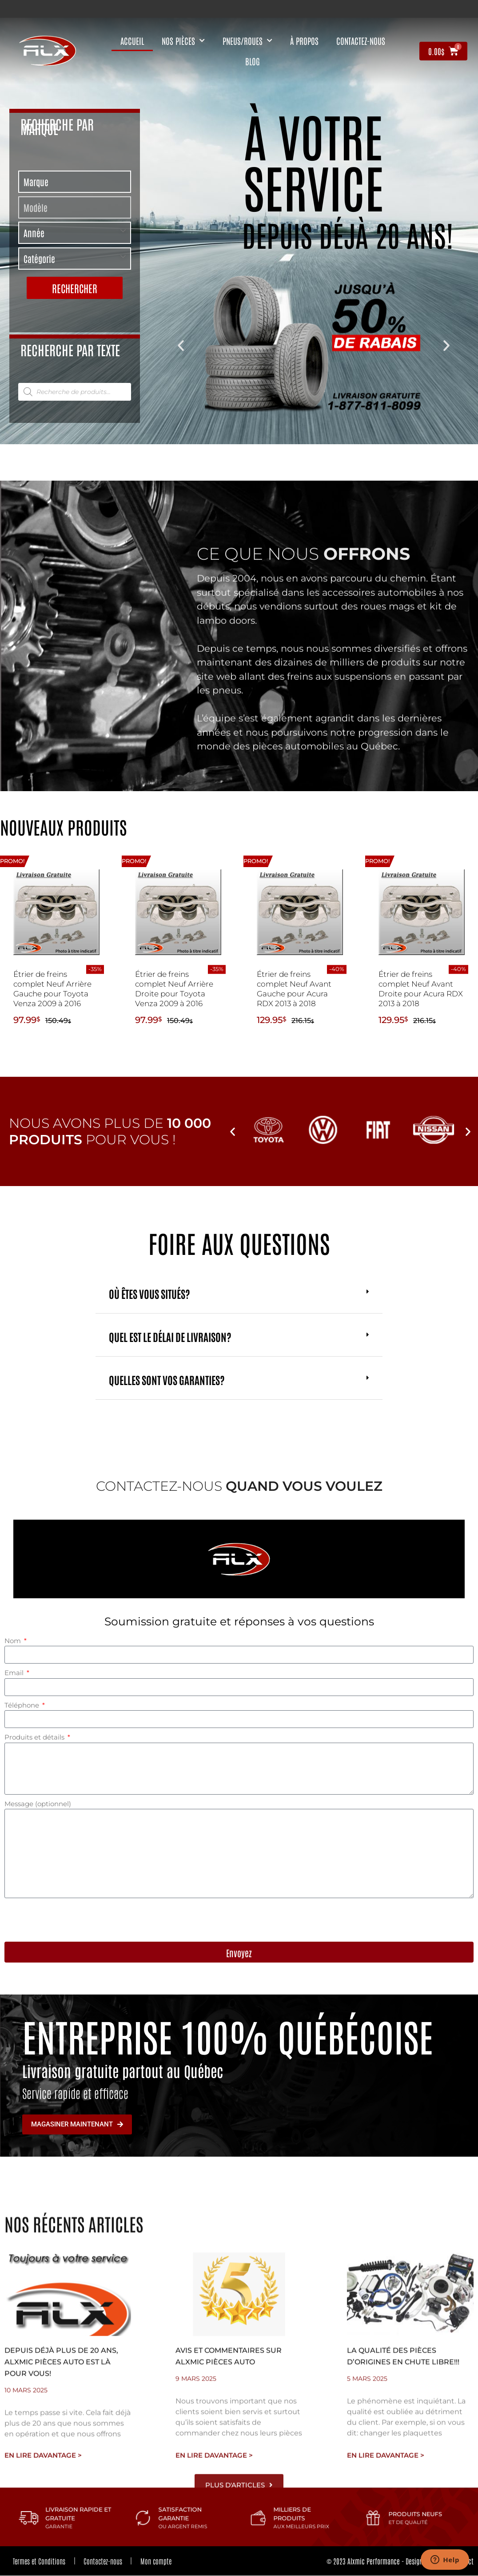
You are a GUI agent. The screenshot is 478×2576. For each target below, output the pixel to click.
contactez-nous (360, 40)
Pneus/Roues (247, 40)
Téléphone (22, 1705)
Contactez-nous (103, 2560)
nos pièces (183, 40)
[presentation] (71, 1920)
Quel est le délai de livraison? (170, 1336)
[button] (181, 345)
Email (14, 1672)
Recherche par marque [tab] (57, 126)
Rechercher (74, 288)
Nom (13, 1640)
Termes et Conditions (39, 2560)
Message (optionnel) (37, 1804)
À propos (304, 40)
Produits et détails (35, 1737)
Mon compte (157, 2560)
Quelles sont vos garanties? (167, 1379)
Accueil (132, 40)
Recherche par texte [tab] (70, 349)
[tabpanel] (74, 235)
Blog (252, 61)
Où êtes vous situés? (149, 1293)
